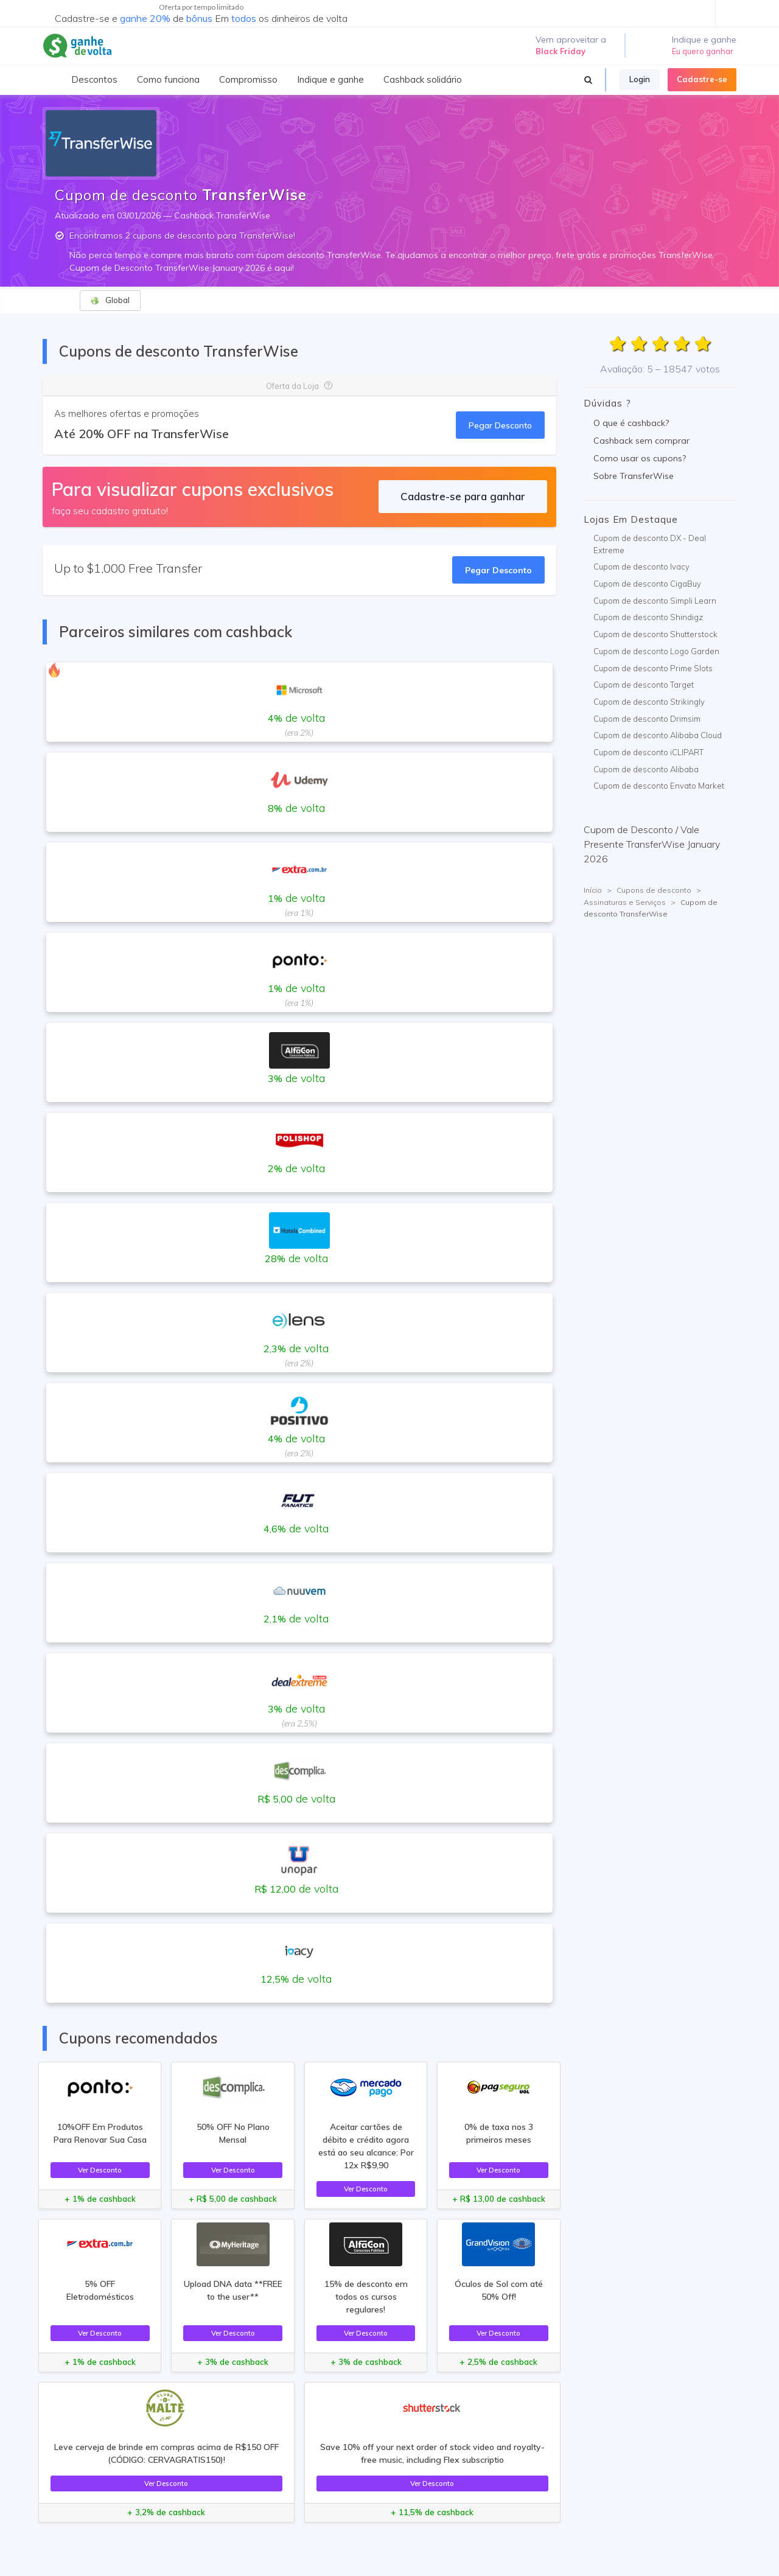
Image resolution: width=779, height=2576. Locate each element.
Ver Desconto (100, 2169)
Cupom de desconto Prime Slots (653, 668)
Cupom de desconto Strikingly (649, 702)
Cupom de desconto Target (643, 684)
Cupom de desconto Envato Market (658, 786)
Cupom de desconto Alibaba (646, 769)
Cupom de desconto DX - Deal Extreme (649, 544)
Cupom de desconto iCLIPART (648, 752)
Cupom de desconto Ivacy (641, 566)
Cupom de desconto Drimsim (646, 719)
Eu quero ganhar (702, 51)
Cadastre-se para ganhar (462, 496)
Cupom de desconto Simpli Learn (654, 601)
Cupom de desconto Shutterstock (655, 634)
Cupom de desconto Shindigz (648, 617)
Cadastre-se (702, 79)
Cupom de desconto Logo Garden (656, 651)
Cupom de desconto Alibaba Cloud (657, 735)
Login (639, 79)
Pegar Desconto (500, 425)
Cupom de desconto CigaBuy (647, 583)
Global (110, 300)
